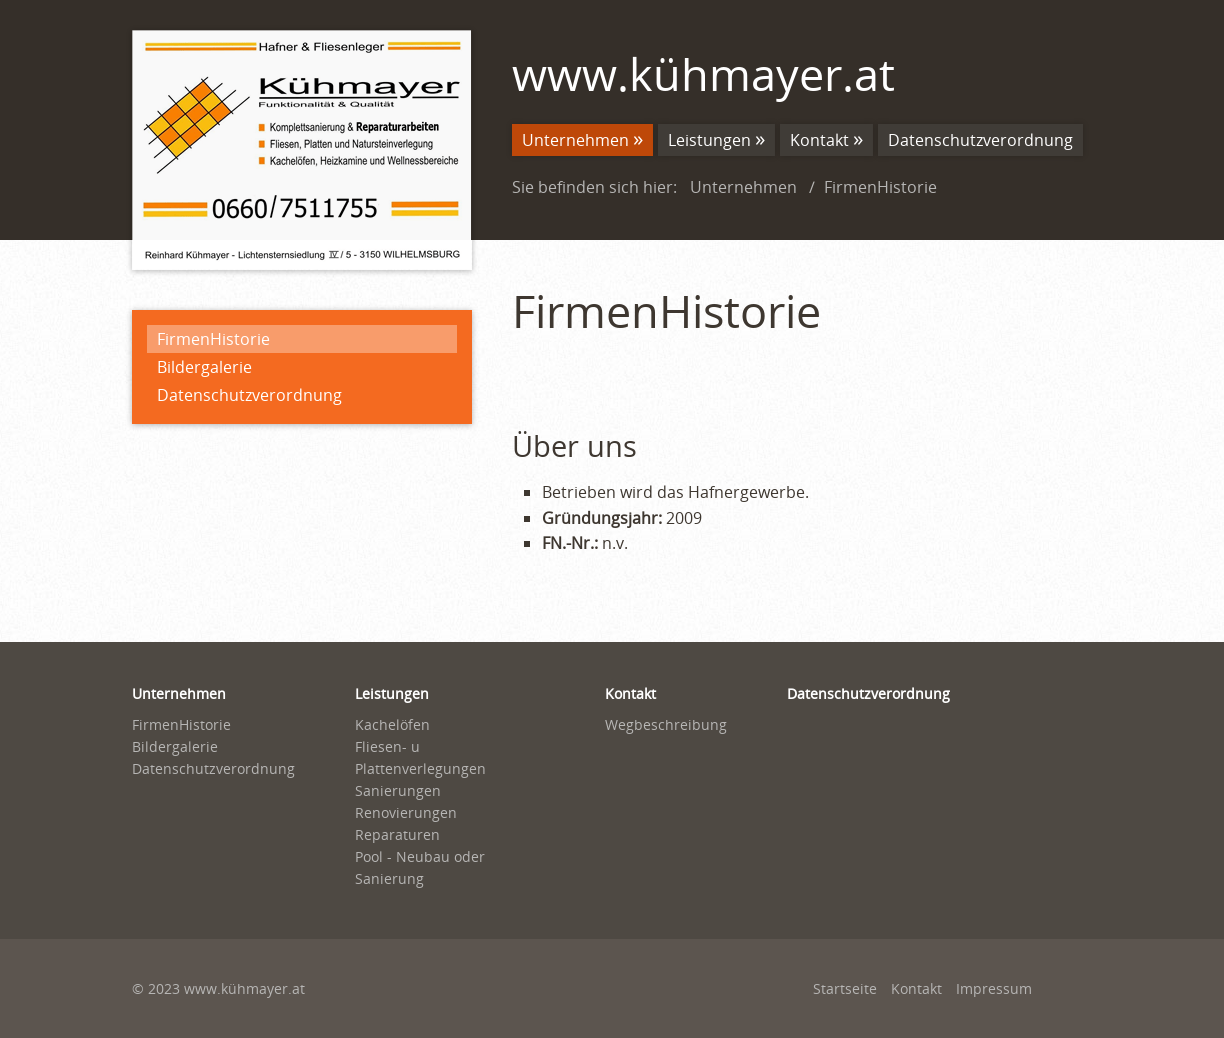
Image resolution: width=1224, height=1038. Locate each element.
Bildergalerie (204, 367)
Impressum (994, 988)
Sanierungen (398, 790)
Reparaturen (397, 834)
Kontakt (819, 140)
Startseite (845, 988)
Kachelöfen (392, 724)
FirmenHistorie (213, 339)
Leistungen (709, 140)
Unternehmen (575, 140)
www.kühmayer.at (703, 73)
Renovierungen (406, 812)
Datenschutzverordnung (249, 395)
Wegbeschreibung (666, 724)
